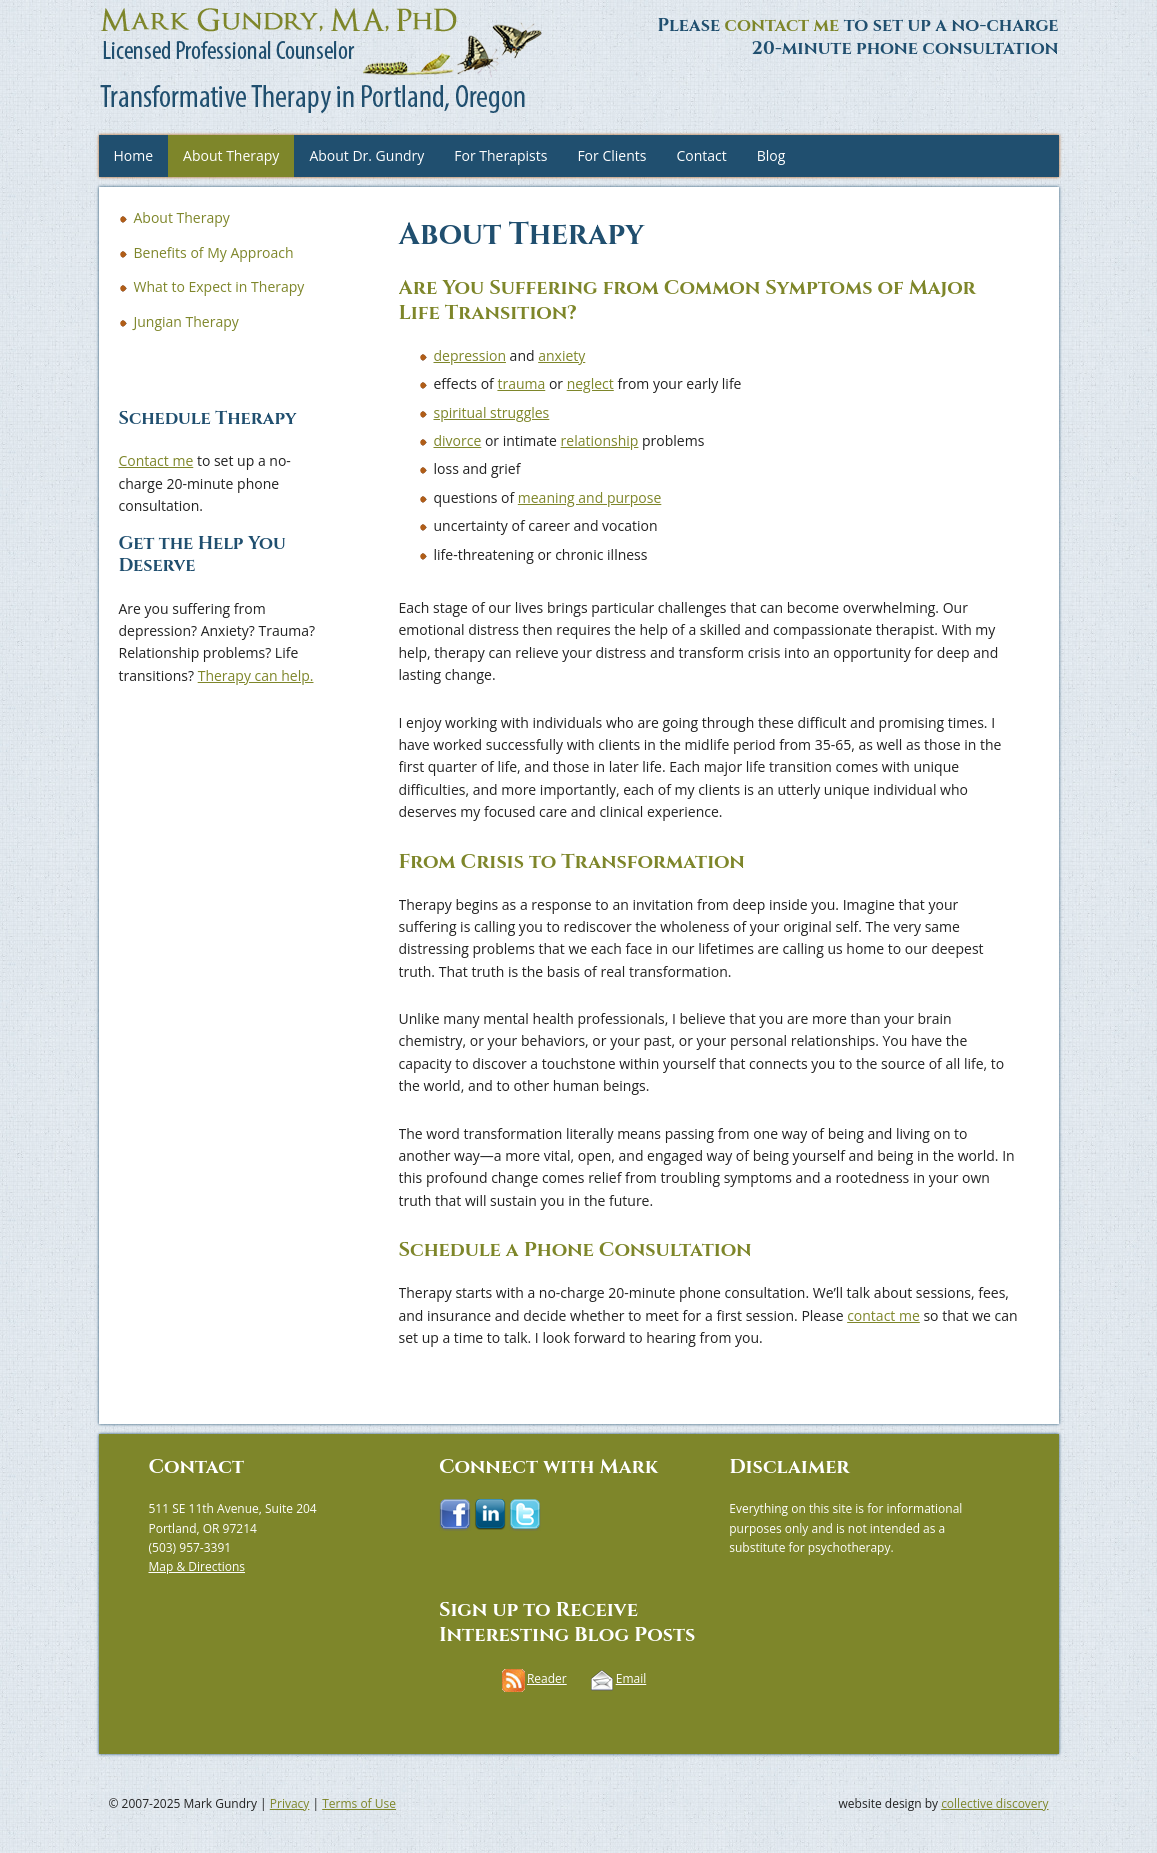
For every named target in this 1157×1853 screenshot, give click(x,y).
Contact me (156, 460)
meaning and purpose (590, 497)
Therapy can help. (256, 675)
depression (470, 355)
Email (631, 1678)
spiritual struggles (492, 412)
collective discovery (994, 1803)
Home (134, 155)
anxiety (561, 355)
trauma (521, 383)
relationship (600, 440)
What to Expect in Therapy (219, 286)
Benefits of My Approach (214, 252)
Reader (547, 1678)
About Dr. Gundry (366, 155)
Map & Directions (197, 1566)
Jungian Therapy (186, 321)
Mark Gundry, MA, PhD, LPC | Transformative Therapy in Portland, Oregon (159, 60)
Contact (701, 155)
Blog (771, 155)
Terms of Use (359, 1803)
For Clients (611, 155)
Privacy (290, 1803)
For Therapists (500, 155)
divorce (458, 440)
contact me (782, 25)
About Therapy (231, 155)
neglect (590, 383)
